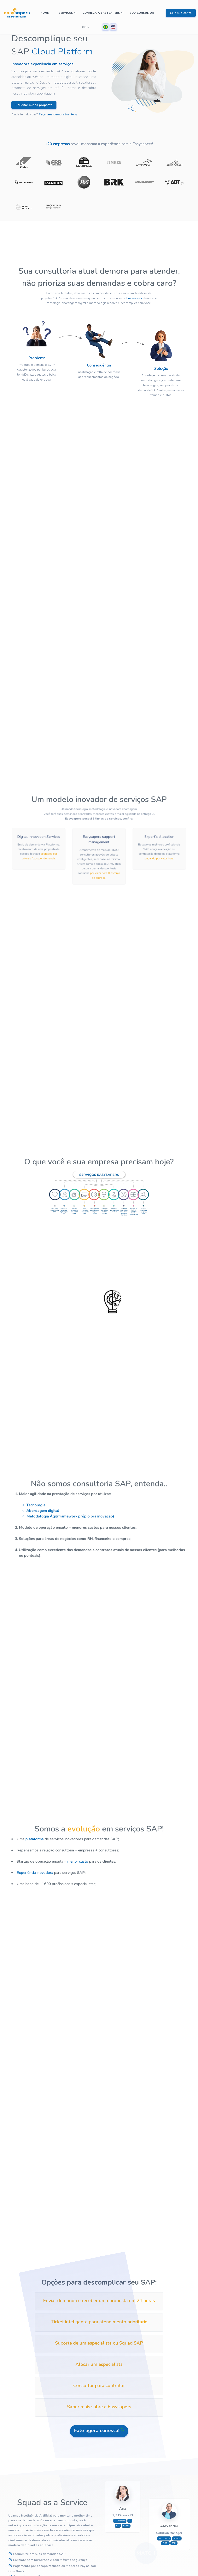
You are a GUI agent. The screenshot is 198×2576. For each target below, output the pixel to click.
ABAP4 (180, 2559)
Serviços (66, 13)
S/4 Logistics (167, 2559)
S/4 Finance (123, 2220)
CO (120, 2225)
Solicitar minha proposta (33, 105)
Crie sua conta (181, 13)
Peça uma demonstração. (58, 114)
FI (133, 2220)
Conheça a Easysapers (101, 13)
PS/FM (129, 2225)
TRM (177, 2564)
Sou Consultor (142, 13)
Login (85, 27)
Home (45, 13)
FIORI (168, 2564)
